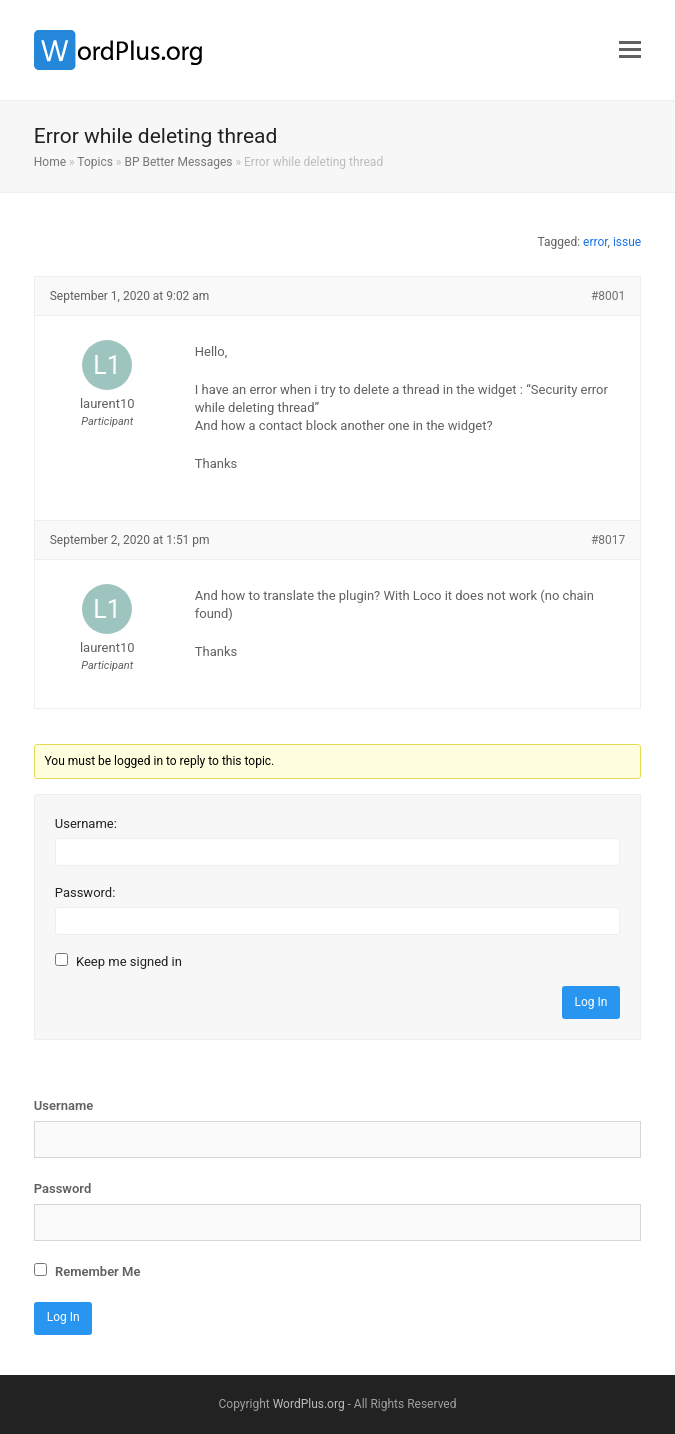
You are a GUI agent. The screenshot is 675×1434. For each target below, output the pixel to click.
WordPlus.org (309, 1404)
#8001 (608, 296)
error (595, 242)
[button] (630, 50)
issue (627, 242)
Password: (85, 892)
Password (62, 1188)
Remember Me (87, 1271)
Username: (86, 823)
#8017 (608, 540)
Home (50, 162)
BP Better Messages (178, 162)
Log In (590, 1002)
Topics (95, 162)
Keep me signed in (129, 961)
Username (63, 1105)
